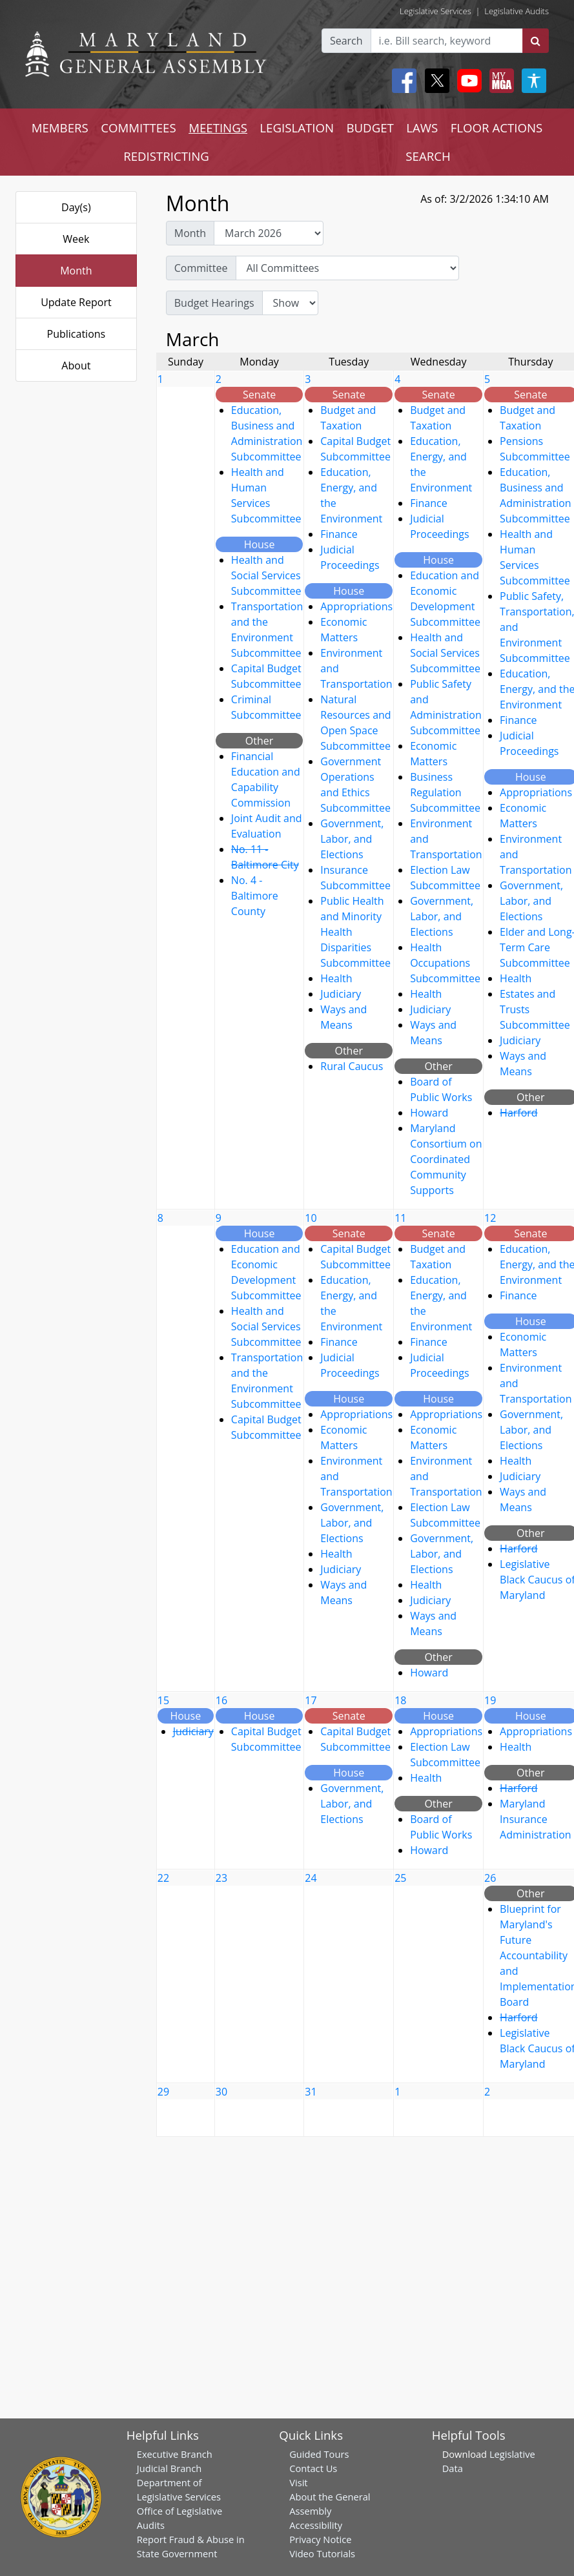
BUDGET (369, 127)
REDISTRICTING (166, 156)
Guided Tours (319, 2453)
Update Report (76, 302)
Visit (298, 2482)
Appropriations (356, 606)
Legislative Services (435, 11)
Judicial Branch (169, 2468)
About (75, 365)
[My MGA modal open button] (499, 80)
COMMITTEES (138, 127)
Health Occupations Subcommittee (445, 962)
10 (310, 1218)
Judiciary (340, 994)
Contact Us (313, 2468)
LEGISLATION (297, 127)
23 (221, 1878)
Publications (76, 334)
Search (346, 41)
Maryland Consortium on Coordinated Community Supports (446, 1159)
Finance (338, 534)
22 (163, 1878)
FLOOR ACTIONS (497, 127)
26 (490, 1878)
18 (400, 1700)
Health (336, 978)
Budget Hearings (214, 303)
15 (163, 1700)
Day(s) (76, 207)
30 (221, 2092)
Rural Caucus (351, 1066)
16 (221, 1700)
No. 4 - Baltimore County (254, 895)
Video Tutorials (322, 2553)
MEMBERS (60, 127)
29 (163, 2092)
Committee (201, 268)
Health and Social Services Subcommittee (266, 575)
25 (400, 1878)
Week (76, 239)
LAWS (422, 127)
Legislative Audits (516, 11)
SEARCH (427, 156)
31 (310, 2092)
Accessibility (315, 2525)
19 (490, 1700)
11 (400, 1218)
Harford (519, 1113)
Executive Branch (174, 2453)
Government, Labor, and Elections (352, 838)
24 (310, 1878)
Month (76, 270)
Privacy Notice (320, 2539)
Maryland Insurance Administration (535, 1819)
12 (490, 1218)
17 (310, 1700)
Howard (429, 1113)
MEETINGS (218, 127)
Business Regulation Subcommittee (445, 792)
